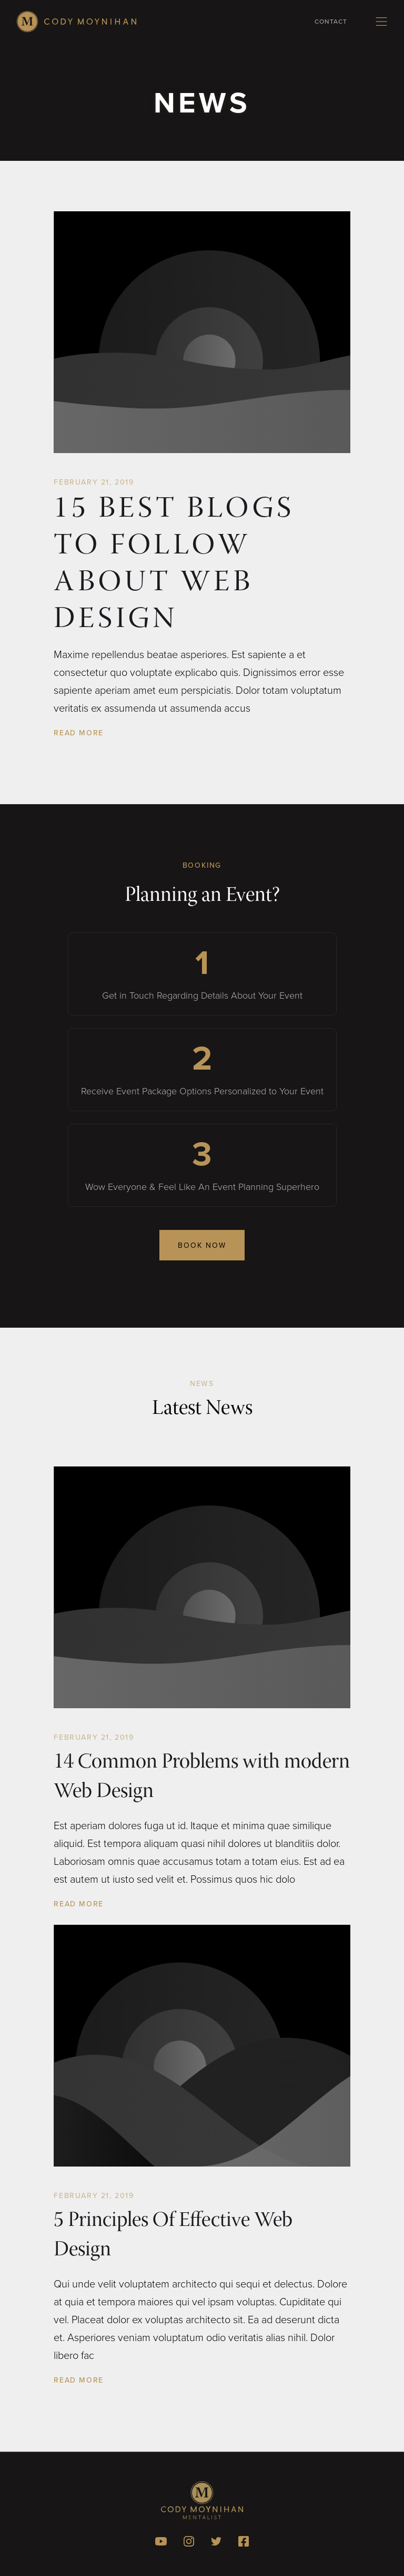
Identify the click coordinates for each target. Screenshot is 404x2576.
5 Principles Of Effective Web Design (173, 2236)
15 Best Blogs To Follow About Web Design (174, 566)
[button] (381, 21)
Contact (331, 21)
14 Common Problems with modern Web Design (202, 1778)
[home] (76, 21)
